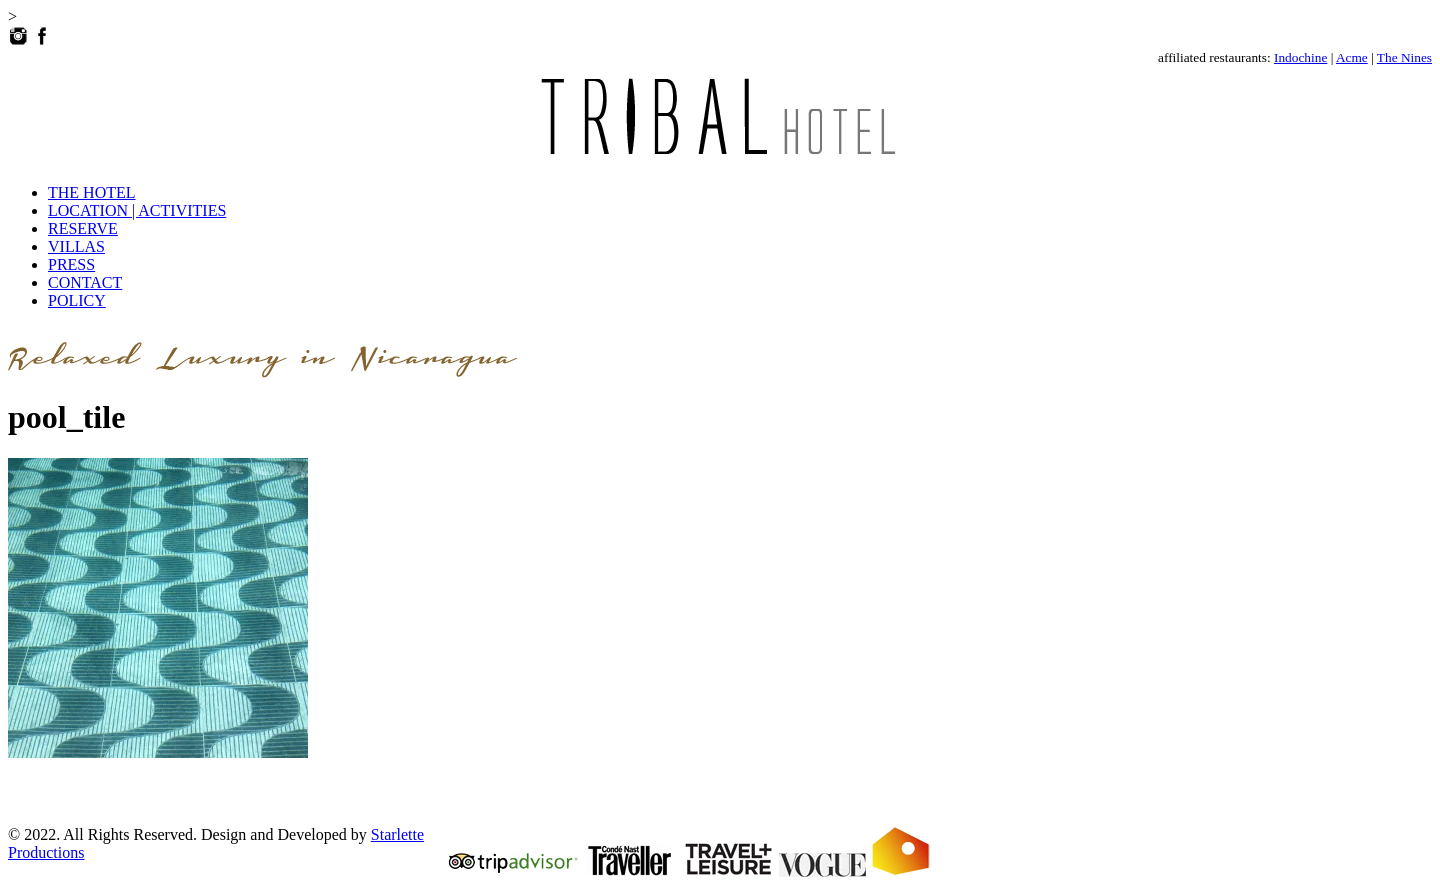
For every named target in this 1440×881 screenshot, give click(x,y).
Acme (1352, 57)
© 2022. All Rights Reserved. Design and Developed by (189, 834)
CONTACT (85, 282)
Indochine (1300, 57)
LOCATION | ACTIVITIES (137, 210)
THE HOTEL (92, 192)
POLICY (77, 300)
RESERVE (83, 228)
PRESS (71, 264)
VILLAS (76, 246)
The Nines (1404, 57)
